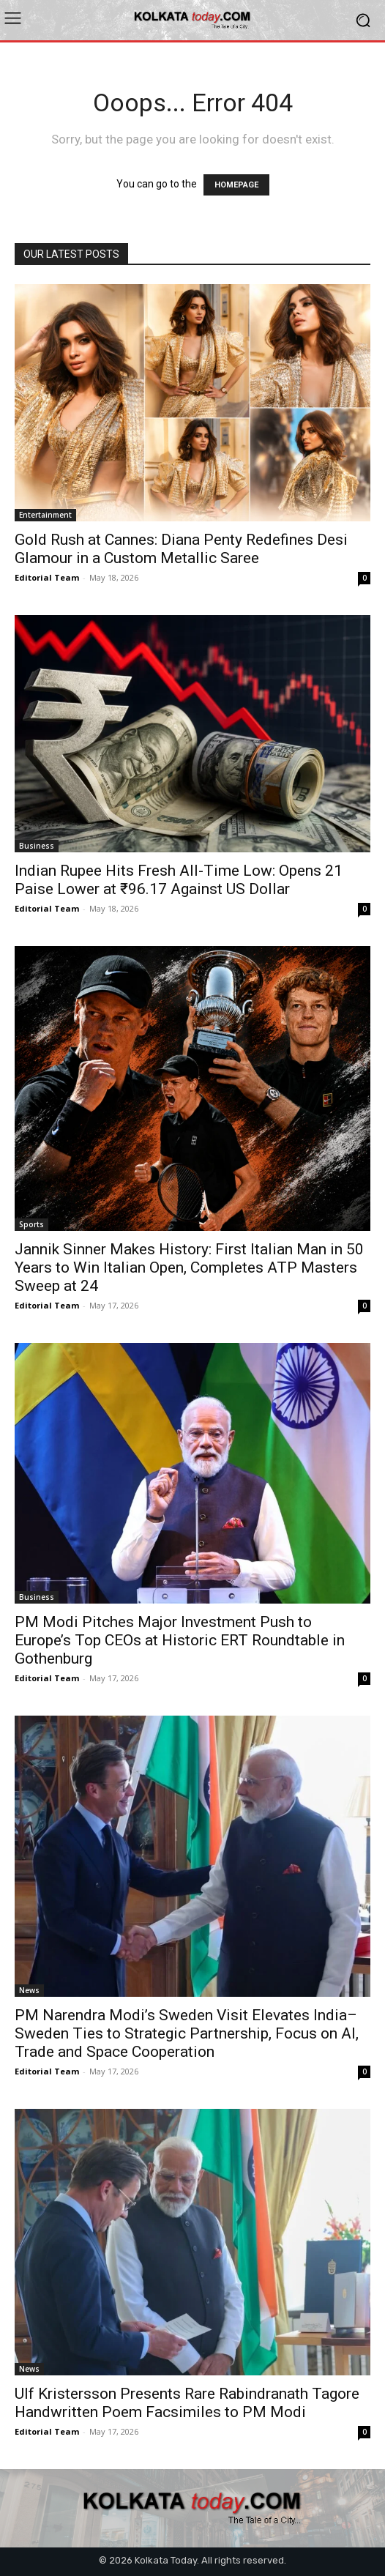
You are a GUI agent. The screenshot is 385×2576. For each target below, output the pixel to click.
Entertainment (45, 515)
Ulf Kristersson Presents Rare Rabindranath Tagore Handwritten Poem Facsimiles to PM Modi (187, 2403)
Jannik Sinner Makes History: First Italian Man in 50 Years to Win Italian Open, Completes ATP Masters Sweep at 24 (189, 1267)
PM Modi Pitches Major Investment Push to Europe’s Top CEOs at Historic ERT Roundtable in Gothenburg (180, 1640)
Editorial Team (47, 577)
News (29, 1990)
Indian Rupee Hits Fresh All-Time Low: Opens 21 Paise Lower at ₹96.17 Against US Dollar (179, 880)
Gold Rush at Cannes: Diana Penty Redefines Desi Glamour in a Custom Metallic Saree (181, 549)
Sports (31, 1224)
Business (36, 846)
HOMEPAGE (236, 185)
